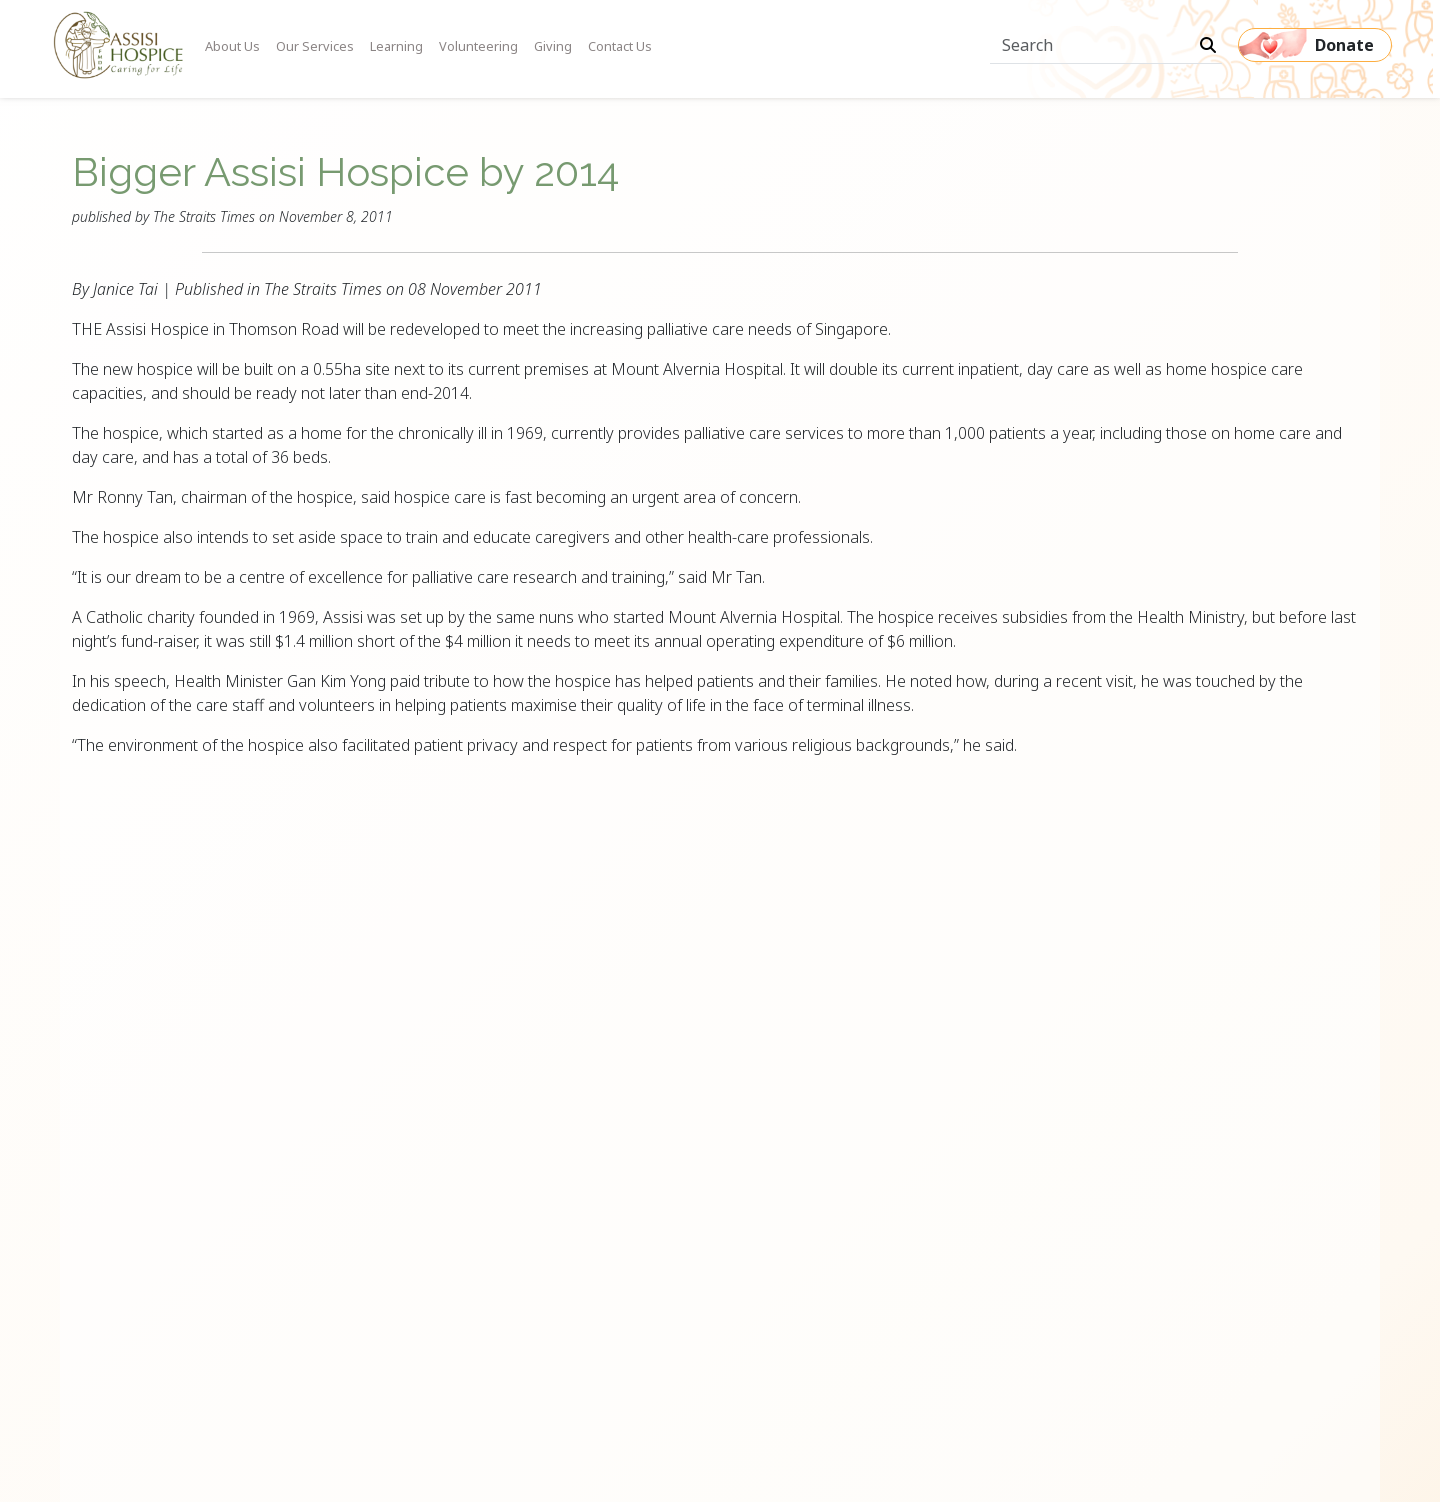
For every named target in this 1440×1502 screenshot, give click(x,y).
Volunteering (478, 46)
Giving (553, 46)
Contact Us (620, 46)
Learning (396, 46)
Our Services (315, 46)
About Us (232, 46)
